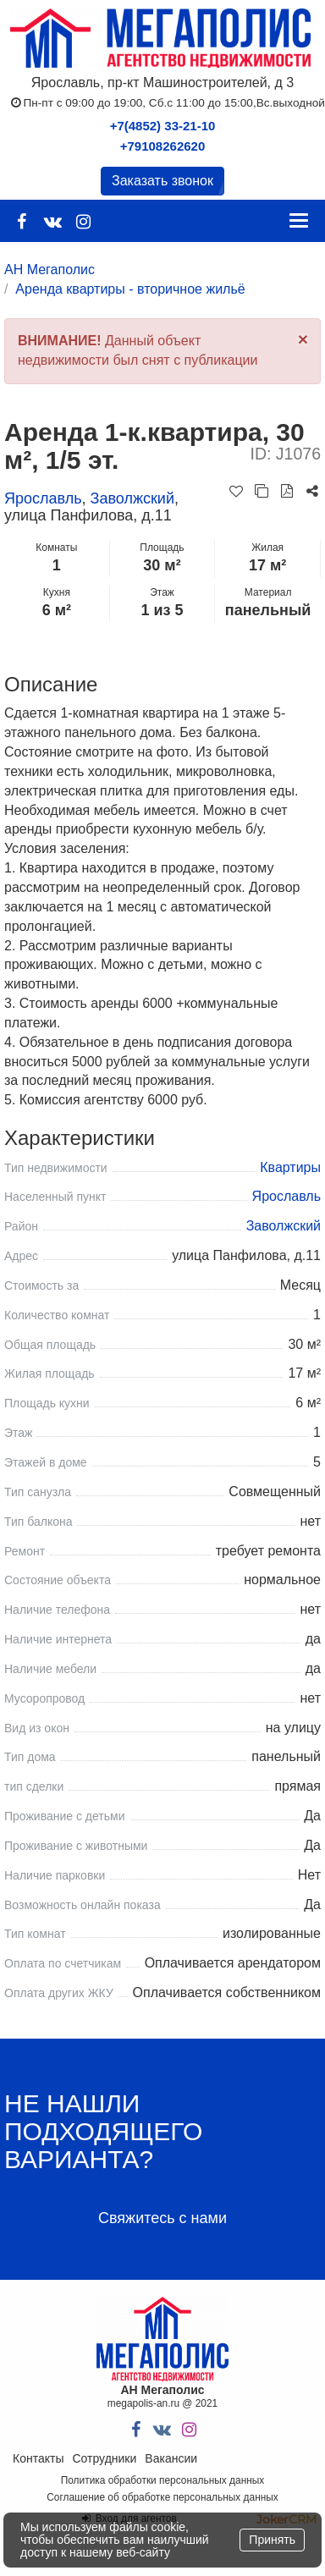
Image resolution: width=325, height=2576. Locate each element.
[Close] (303, 339)
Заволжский (132, 498)
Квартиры (290, 1167)
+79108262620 (163, 146)
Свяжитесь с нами (162, 2218)
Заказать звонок (162, 180)
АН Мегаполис (49, 269)
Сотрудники (104, 2458)
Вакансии (171, 2458)
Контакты (38, 2458)
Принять (272, 2539)
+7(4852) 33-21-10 (163, 125)
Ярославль (43, 498)
